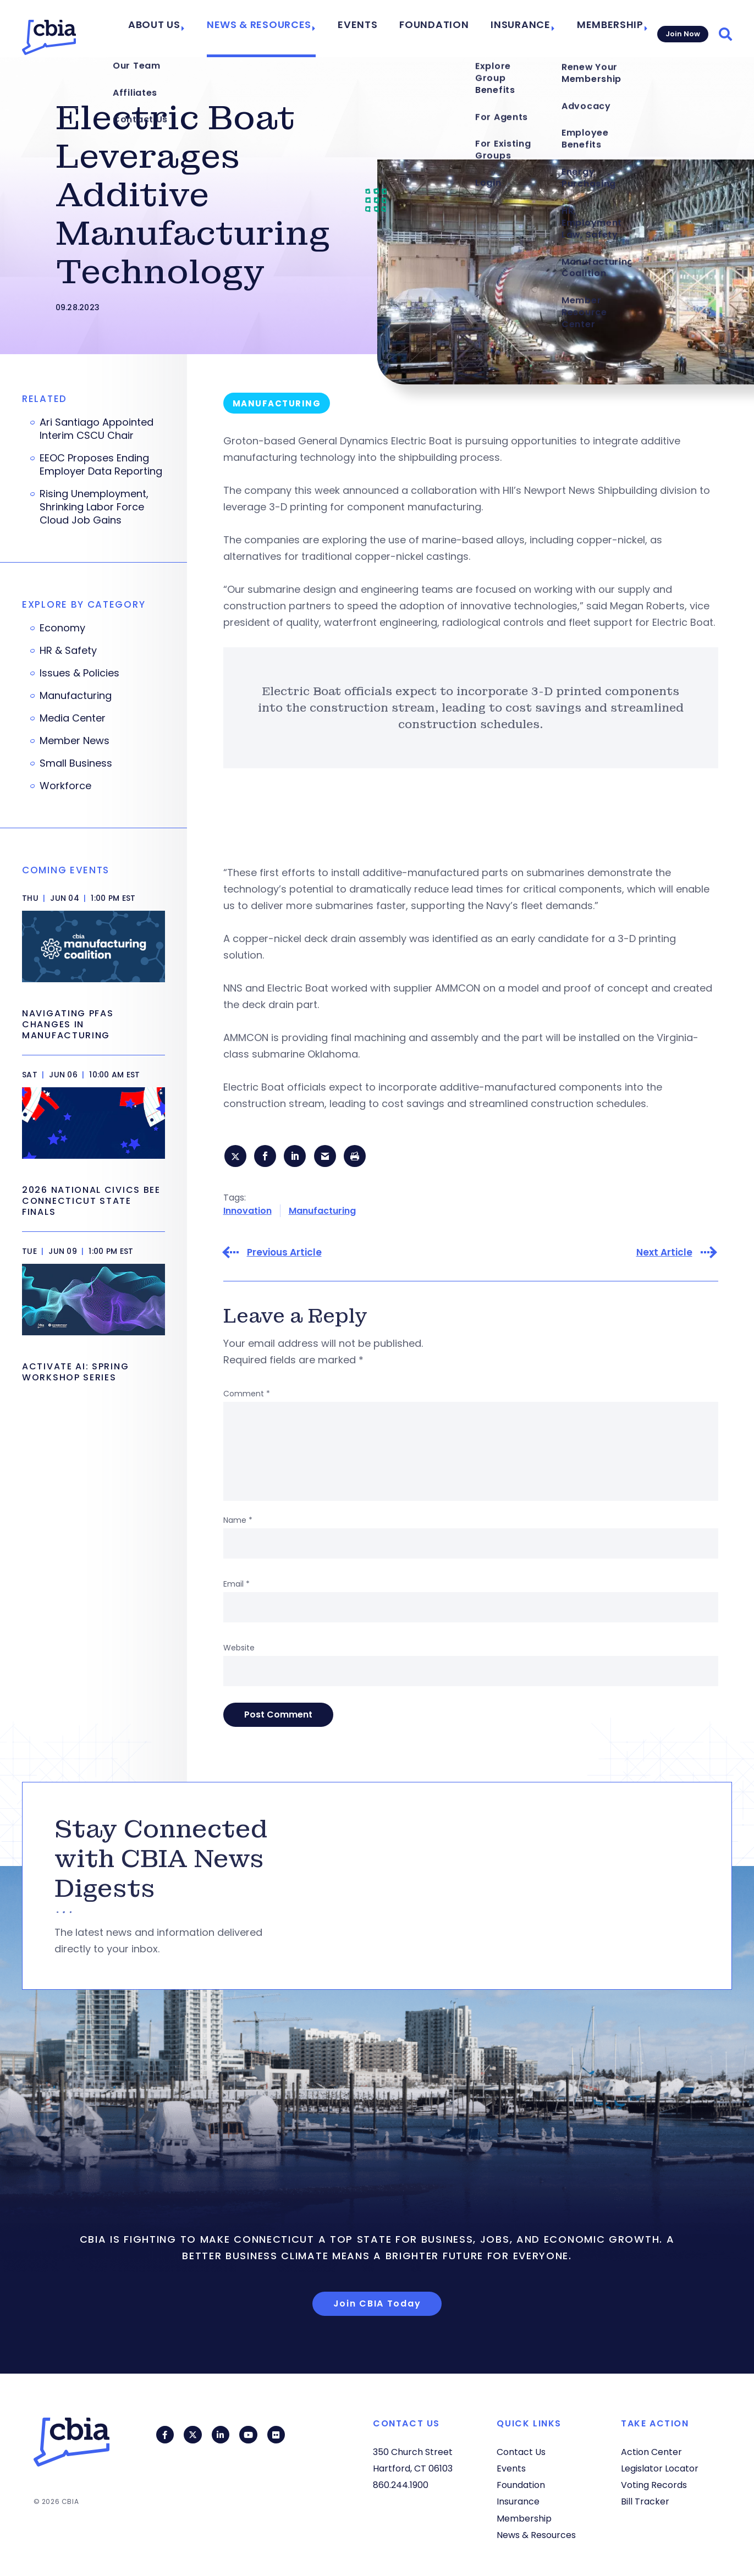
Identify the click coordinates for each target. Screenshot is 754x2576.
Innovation (247, 1213)
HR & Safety (68, 650)
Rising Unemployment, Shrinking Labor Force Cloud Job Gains (94, 507)
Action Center (651, 2452)
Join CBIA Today (377, 2306)
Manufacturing (322, 1213)
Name (237, 1522)
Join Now (680, 28)
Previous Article (284, 1255)
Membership (601, 28)
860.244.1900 (400, 2485)
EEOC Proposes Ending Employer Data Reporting (101, 465)
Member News (74, 740)
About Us (199, 28)
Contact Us (521, 2452)
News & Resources (292, 28)
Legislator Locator (659, 2468)
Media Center (73, 718)
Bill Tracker (645, 2501)
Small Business (76, 763)
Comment (246, 1396)
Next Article (664, 1255)
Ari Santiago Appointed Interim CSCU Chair (96, 429)
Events (380, 28)
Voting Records (654, 2485)
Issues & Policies (79, 673)
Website (239, 1650)
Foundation (446, 28)
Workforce (65, 785)
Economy (62, 628)
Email (236, 1586)
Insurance (520, 28)
